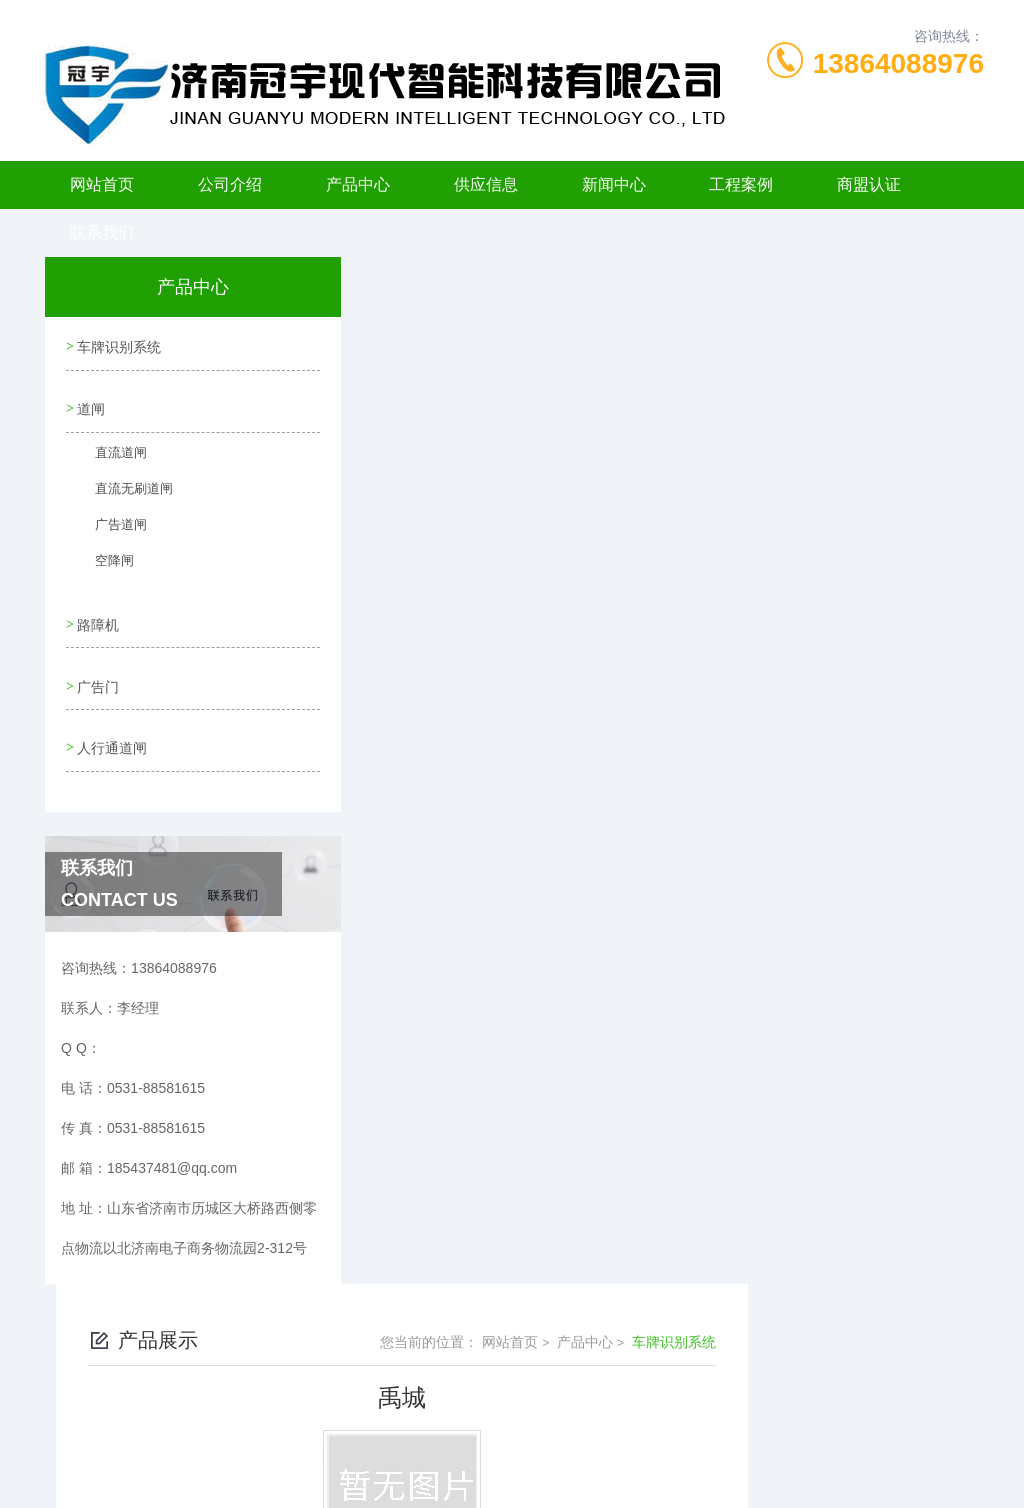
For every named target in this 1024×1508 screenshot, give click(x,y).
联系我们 (102, 232)
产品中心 (358, 184)
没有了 (417, 565)
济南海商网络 (547, 1476)
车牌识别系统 (118, 345)
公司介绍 (230, 184)
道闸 (90, 402)
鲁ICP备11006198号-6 (652, 1412)
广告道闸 (109, 526)
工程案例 (741, 184)
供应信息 (486, 184)
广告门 (97, 670)
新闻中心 (614, 184)
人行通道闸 (111, 727)
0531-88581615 (274, 1380)
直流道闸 (109, 454)
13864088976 (898, 63)
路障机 (97, 613)
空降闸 (103, 562)
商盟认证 (869, 184)
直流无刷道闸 (121, 490)
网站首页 (102, 184)
